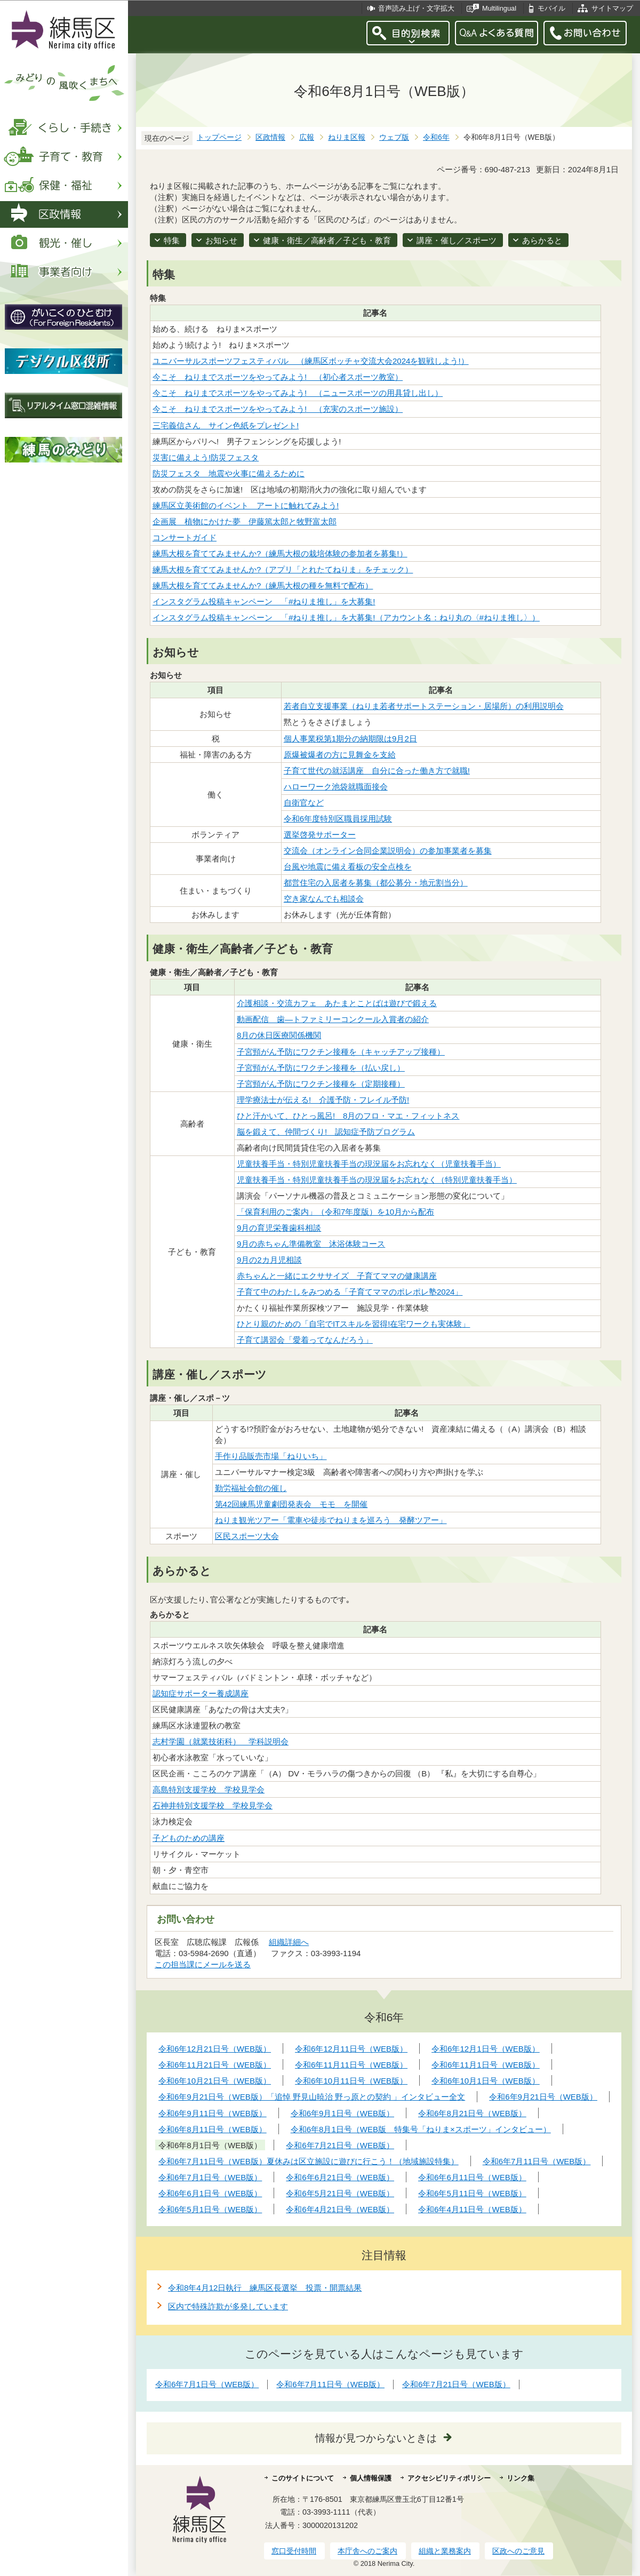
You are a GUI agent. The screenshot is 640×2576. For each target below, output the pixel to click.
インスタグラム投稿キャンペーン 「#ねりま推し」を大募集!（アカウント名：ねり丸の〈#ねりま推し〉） (346, 617)
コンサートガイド (185, 537)
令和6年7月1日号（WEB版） (207, 2384)
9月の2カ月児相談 (269, 1259)
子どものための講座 (189, 1838)
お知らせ (221, 240)
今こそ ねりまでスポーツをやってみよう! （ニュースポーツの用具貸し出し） (298, 392)
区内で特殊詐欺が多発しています (228, 2306)
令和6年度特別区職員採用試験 (338, 818)
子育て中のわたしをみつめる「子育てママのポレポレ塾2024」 (349, 1291)
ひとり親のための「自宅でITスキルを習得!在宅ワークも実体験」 (353, 1323)
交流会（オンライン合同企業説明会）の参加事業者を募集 (388, 850)
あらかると (542, 240)
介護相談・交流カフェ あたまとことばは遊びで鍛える (337, 1003)
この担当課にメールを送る (203, 1964)
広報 (306, 137)
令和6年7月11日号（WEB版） (330, 2384)
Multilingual (499, 8)
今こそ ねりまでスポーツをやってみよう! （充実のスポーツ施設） (278, 408)
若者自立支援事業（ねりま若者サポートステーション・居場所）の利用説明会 (424, 706)
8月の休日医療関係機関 (279, 1035)
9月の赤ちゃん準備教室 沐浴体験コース (311, 1243)
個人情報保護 (370, 2478)
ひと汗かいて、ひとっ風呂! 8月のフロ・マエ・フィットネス (348, 1115)
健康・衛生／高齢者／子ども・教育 (327, 240)
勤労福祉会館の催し (251, 1488)
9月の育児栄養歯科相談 (279, 1227)
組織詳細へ (289, 1942)
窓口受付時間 (293, 2551)
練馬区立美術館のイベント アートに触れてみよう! (246, 505)
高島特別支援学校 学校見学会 (209, 1789)
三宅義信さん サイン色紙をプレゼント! (226, 425)
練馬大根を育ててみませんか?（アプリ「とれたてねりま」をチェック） (283, 569)
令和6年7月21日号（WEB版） (456, 2384)
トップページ (219, 137)
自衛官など (304, 802)
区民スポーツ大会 (247, 1536)
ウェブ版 (394, 137)
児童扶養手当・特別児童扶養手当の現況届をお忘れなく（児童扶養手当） (369, 1163)
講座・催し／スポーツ (457, 240)
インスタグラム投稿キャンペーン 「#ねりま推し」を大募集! (264, 601)
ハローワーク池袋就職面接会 (336, 786)
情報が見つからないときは (376, 2438)
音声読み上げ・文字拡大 (416, 8)
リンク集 (520, 2478)
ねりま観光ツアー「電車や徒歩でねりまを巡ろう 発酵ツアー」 (331, 1520)
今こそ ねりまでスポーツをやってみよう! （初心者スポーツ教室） (278, 376)
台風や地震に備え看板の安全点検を (348, 866)
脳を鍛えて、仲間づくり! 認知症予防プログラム (326, 1131)
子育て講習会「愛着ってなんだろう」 (305, 1339)
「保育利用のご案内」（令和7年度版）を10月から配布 (335, 1211)
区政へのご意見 (518, 2551)
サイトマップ (612, 8)
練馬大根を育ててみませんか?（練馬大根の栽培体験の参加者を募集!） (280, 553)
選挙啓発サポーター (320, 834)
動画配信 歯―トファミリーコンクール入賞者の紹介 (333, 1019)
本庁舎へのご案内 (367, 2551)
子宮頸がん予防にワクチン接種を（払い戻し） (321, 1067)
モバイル (551, 8)
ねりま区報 (346, 137)
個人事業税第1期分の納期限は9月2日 (350, 738)
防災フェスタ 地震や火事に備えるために (229, 473)
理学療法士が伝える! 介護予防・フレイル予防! (323, 1099)
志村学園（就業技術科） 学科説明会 (221, 1741)
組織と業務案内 (445, 2551)
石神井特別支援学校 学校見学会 (213, 1805)
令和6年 (436, 137)
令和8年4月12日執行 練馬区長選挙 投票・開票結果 (265, 2287)
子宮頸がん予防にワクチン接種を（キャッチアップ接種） (341, 1051)
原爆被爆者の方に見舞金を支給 (340, 754)
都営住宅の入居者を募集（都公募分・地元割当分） (376, 882)
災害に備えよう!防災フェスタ (206, 457)
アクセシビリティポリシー (449, 2478)
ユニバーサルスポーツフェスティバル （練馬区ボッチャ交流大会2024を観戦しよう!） (311, 360)
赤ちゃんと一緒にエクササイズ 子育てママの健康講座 (337, 1275)
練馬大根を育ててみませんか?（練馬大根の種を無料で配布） (263, 585)
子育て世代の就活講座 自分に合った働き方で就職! (377, 770)
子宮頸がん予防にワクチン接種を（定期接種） (321, 1083)
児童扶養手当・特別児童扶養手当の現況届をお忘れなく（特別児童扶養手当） (377, 1179)
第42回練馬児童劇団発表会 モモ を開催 (291, 1504)
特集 (172, 240)
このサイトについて (302, 2478)
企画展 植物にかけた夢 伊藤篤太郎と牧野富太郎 (245, 521)
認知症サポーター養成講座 (201, 1693)
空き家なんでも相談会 (324, 898)
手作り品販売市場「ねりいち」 (271, 1456)
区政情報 (270, 137)
